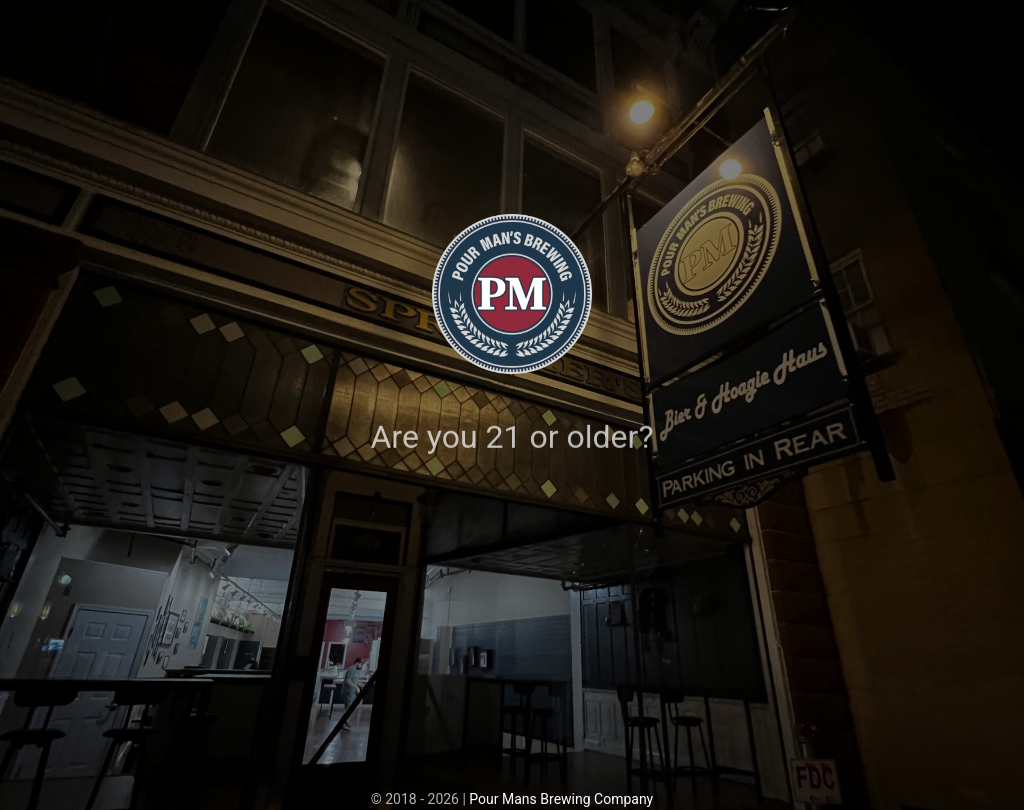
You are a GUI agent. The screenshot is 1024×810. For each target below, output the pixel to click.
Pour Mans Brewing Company (561, 799)
